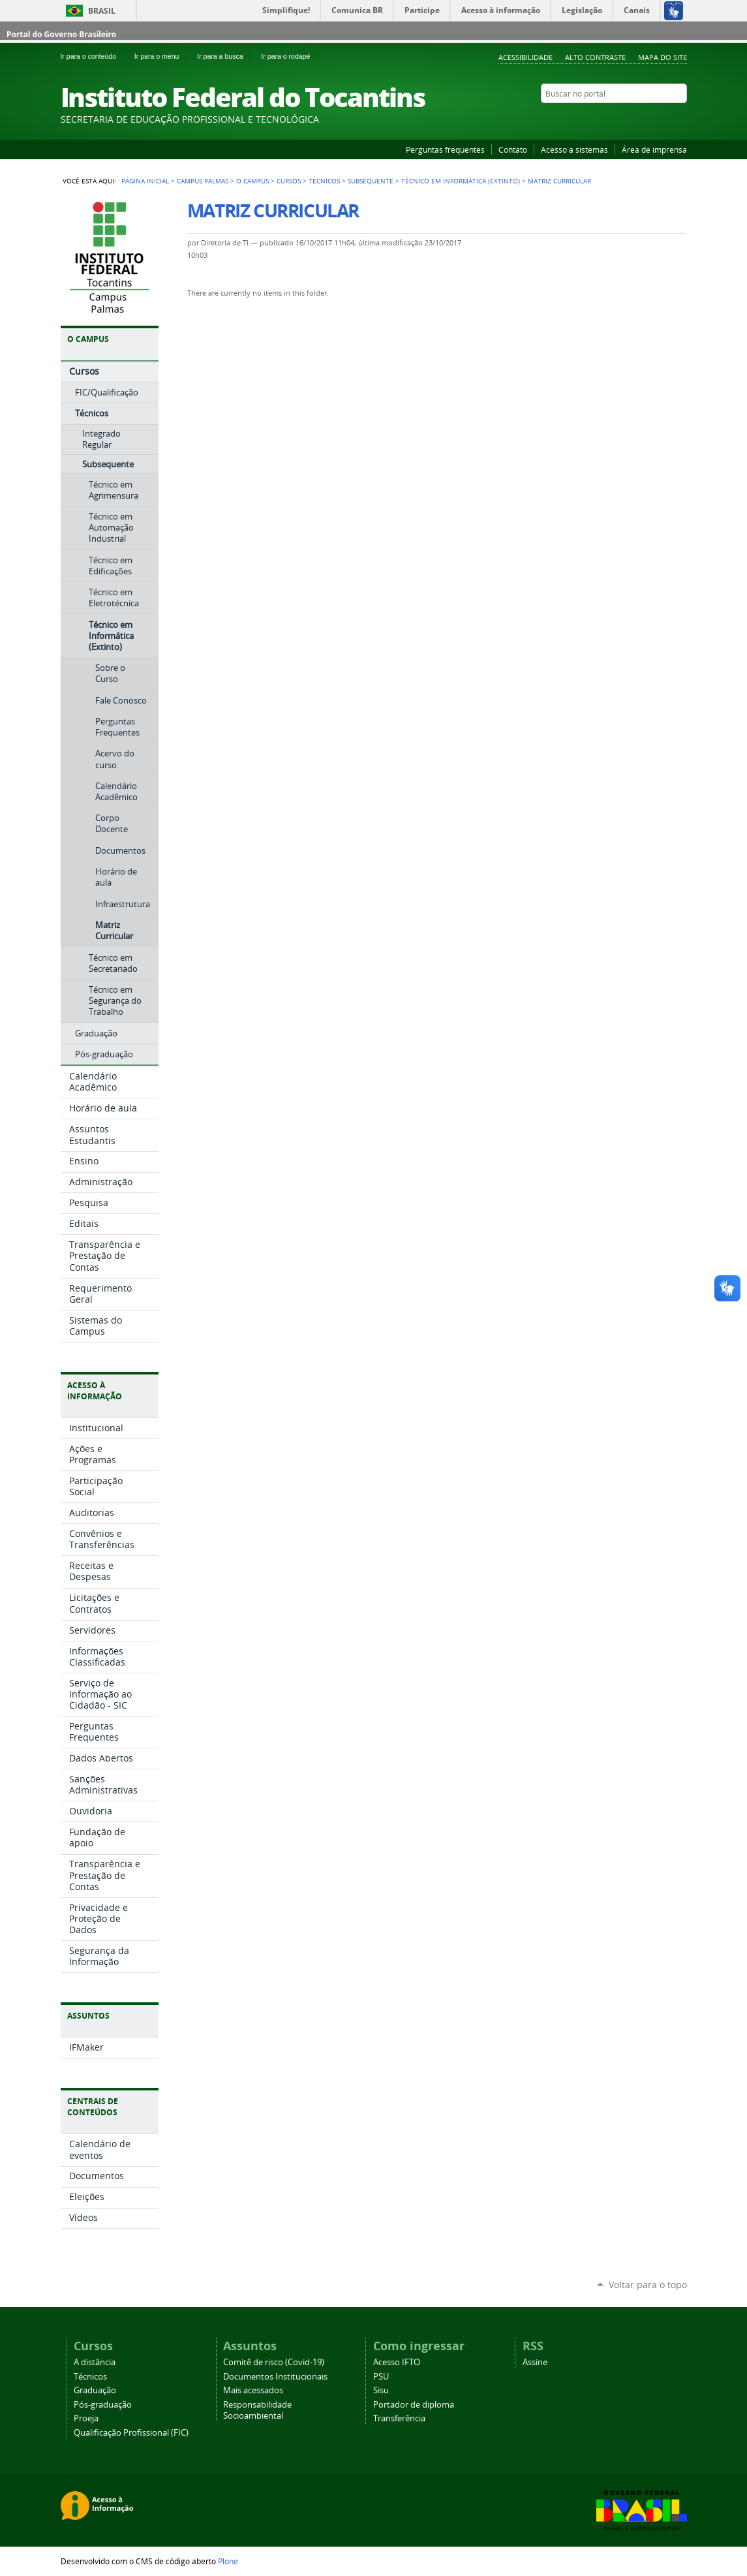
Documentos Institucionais (275, 2376)
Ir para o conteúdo (95, 56)
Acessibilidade (525, 57)
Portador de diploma (413, 2404)
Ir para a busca (226, 56)
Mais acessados (253, 2390)
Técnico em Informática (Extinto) (460, 180)
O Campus (252, 180)
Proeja (86, 2418)
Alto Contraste (595, 57)
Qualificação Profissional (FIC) (131, 2432)
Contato (512, 149)
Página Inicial (145, 180)
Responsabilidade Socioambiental (257, 2410)
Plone (228, 2561)
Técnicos (324, 180)
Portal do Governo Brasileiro (61, 34)
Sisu (381, 2390)
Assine (535, 2362)
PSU (381, 2376)
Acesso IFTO (396, 2362)
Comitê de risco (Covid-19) (273, 2362)
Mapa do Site (662, 57)
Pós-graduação (103, 2404)
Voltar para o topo (648, 2284)
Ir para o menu (163, 56)
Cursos (289, 180)
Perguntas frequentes (445, 149)
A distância (94, 2362)
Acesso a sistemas (574, 149)
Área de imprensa (654, 149)
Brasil (101, 10)
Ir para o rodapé (291, 56)
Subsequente (370, 180)
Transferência (399, 2418)
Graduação (95, 2390)
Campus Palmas (202, 180)
